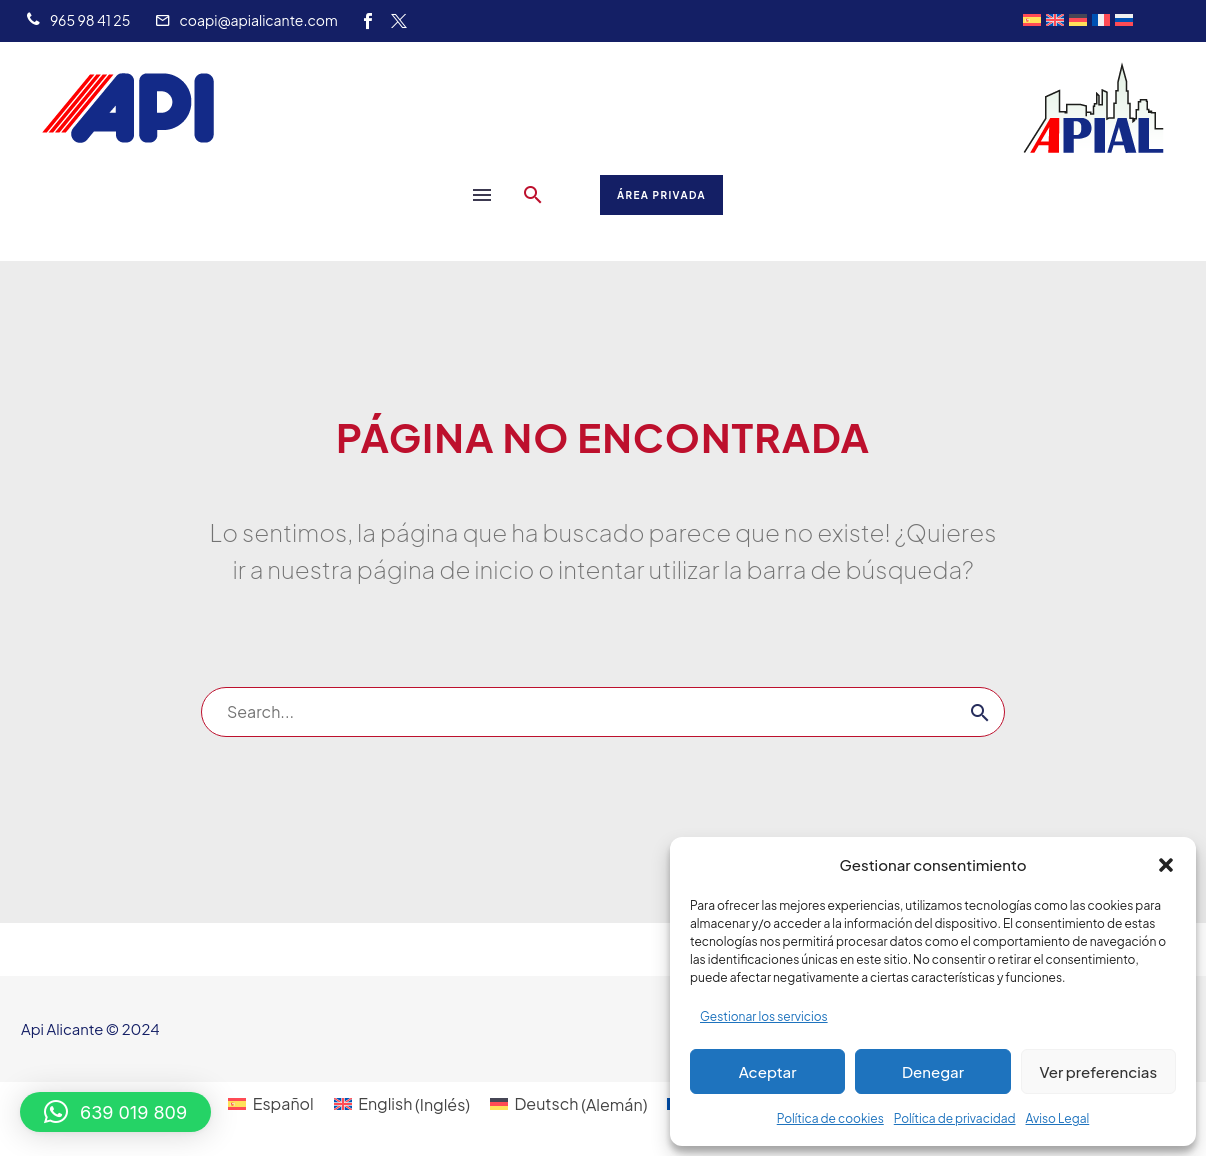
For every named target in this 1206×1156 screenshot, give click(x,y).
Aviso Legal (1058, 1118)
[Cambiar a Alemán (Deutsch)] (568, 1104)
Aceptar (768, 1071)
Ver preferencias (1098, 1071)
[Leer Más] (78, 21)
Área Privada (661, 195)
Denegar (933, 1071)
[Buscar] (603, 712)
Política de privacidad (955, 1118)
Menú (482, 195)
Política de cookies (830, 1118)
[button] (1166, 865)
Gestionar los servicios (764, 1016)
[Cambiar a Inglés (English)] (402, 1104)
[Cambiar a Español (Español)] (270, 1104)
